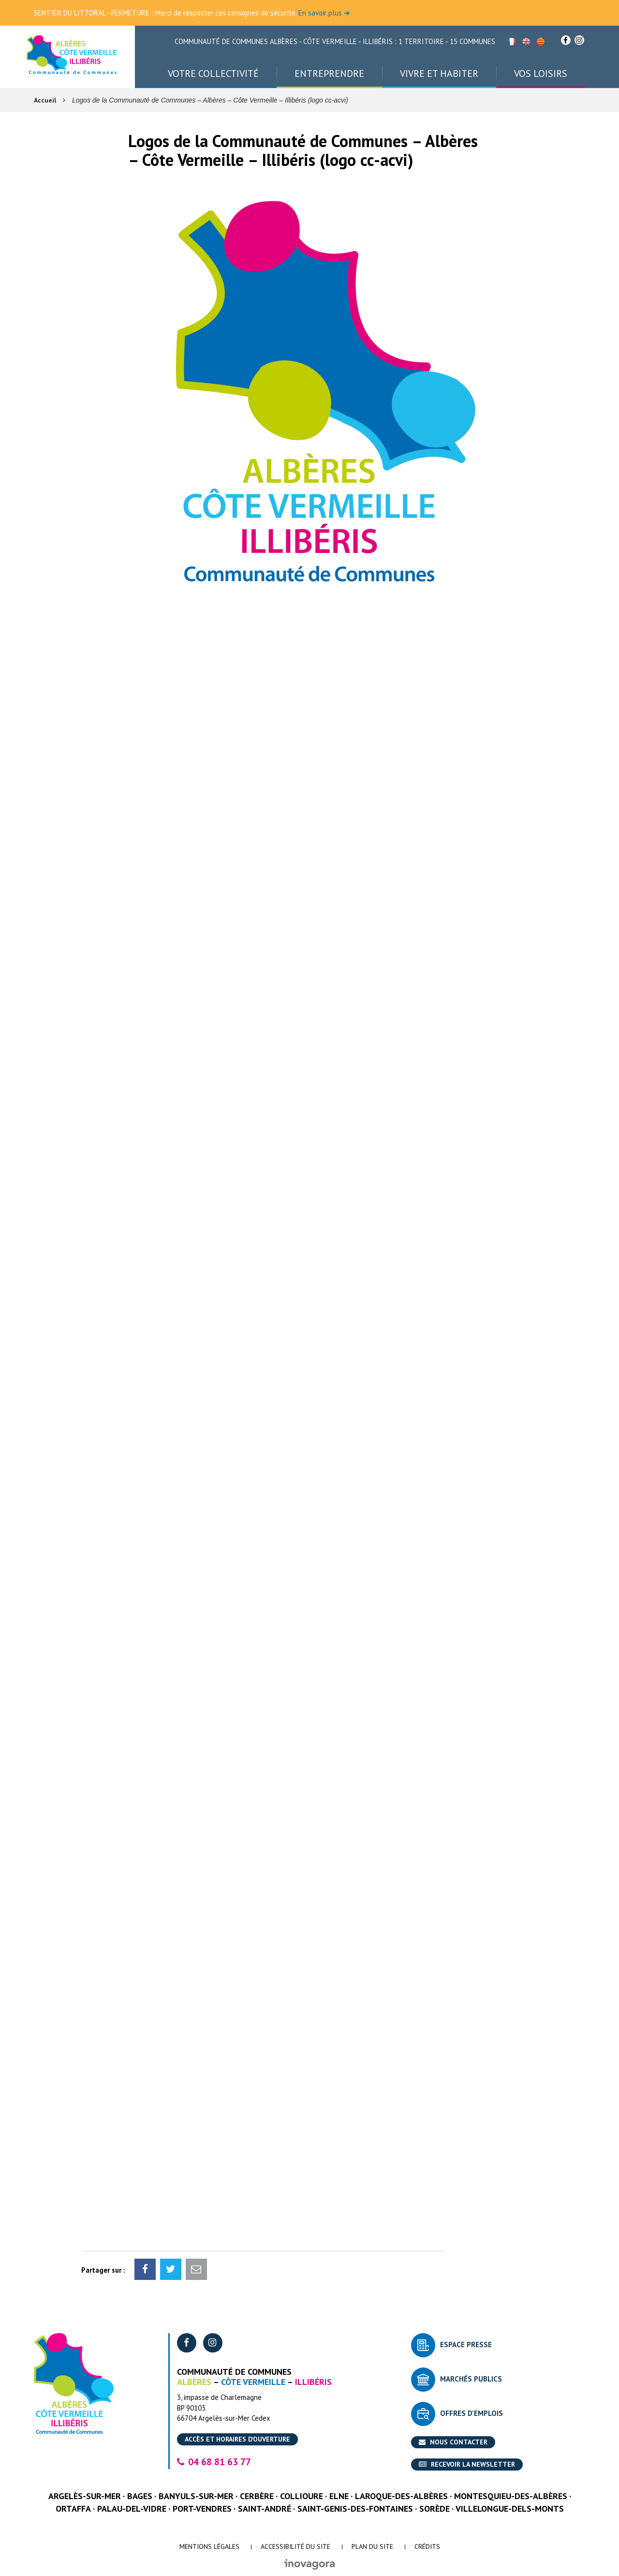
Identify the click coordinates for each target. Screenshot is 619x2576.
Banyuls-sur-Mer (196, 2496)
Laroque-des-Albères (401, 2496)
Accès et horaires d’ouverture (237, 2439)
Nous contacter (453, 2442)
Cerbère (257, 2496)
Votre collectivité (213, 73)
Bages (139, 2496)
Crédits (427, 2546)
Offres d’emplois (471, 2413)
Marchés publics (471, 2378)
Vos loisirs (540, 73)
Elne (339, 2496)
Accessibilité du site (295, 2546)
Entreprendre (329, 73)
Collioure (301, 2496)
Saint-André (264, 2508)
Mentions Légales (209, 2546)
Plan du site (372, 2546)
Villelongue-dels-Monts (510, 2508)
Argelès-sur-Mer (84, 2496)
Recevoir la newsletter (467, 2464)
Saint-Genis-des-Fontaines (355, 2508)
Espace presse (466, 2344)
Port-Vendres (202, 2508)
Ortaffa (73, 2508)
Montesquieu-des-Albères (510, 2496)
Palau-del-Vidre (131, 2508)
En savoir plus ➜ (324, 12)
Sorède (434, 2508)
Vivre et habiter (439, 73)
